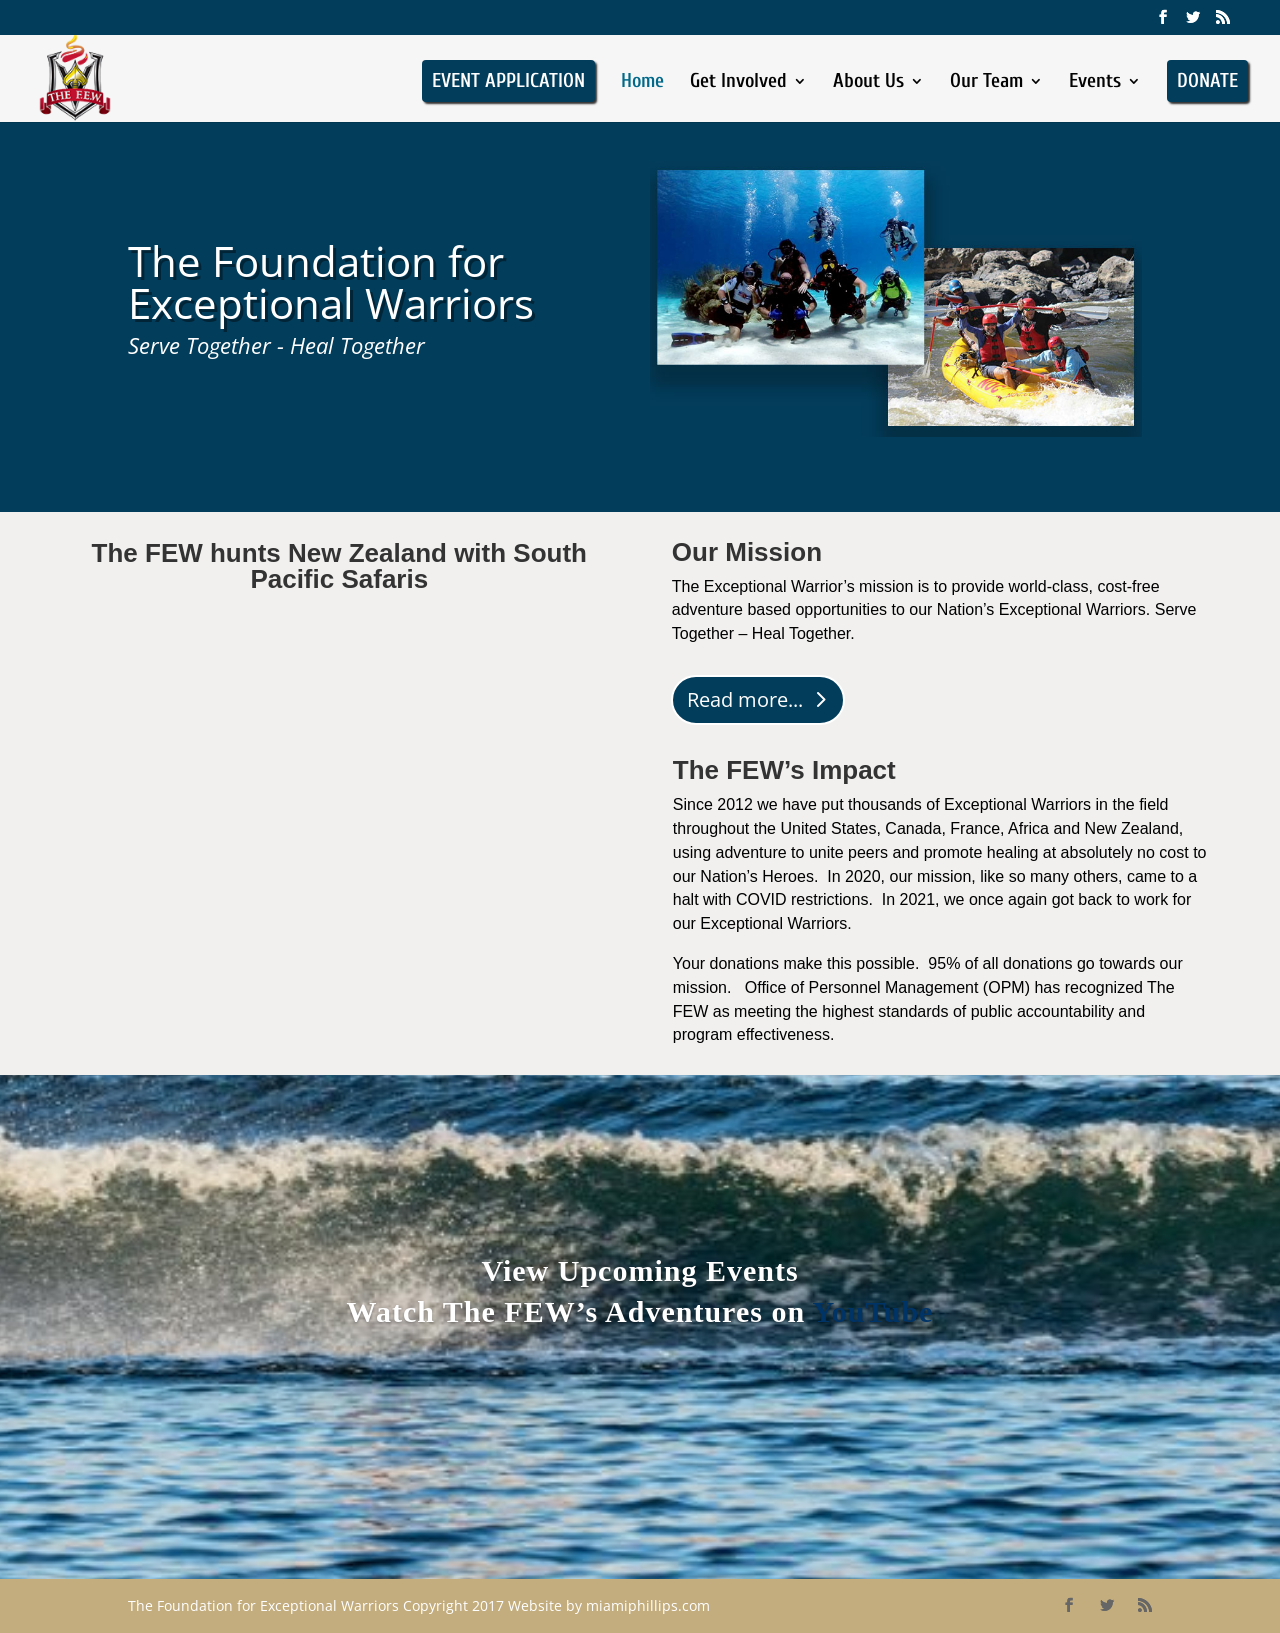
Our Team (986, 83)
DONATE (1207, 80)
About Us (868, 83)
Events (1095, 83)
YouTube (872, 1311)
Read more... (745, 699)
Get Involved (738, 83)
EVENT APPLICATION (508, 80)
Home (642, 83)
